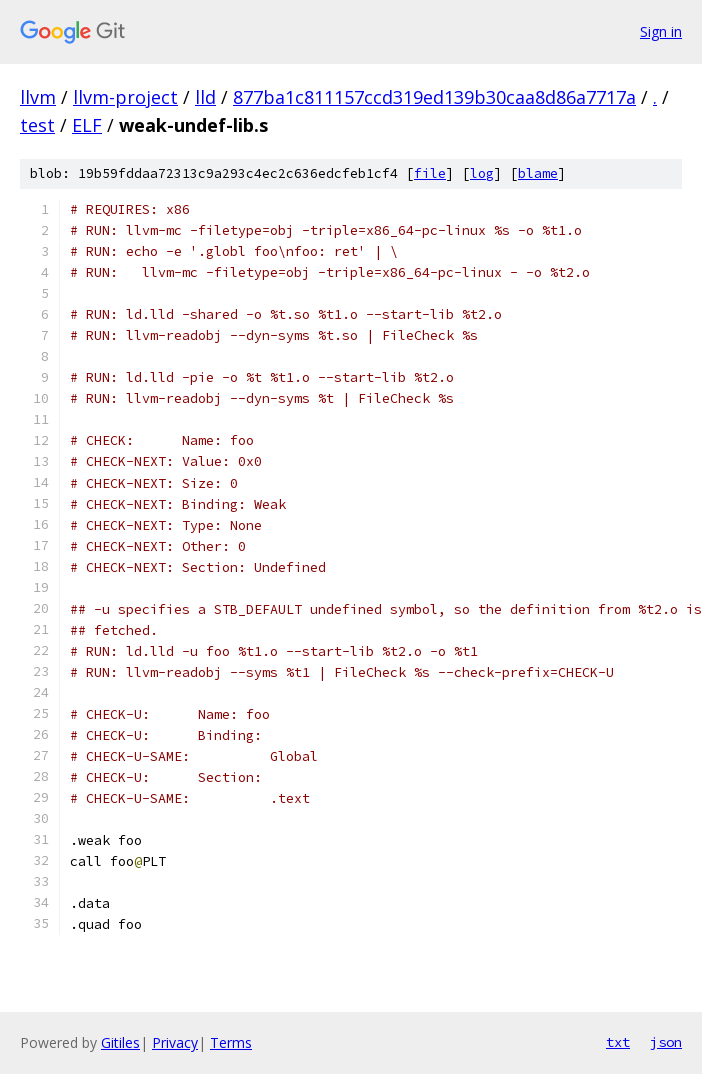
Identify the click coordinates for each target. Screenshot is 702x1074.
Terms (231, 1042)
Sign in (661, 31)
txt (618, 1042)
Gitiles (120, 1042)
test (37, 125)
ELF (87, 125)
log (482, 173)
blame (538, 173)
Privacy (175, 1042)
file (430, 173)
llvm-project (125, 97)
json (666, 1042)
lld (205, 97)
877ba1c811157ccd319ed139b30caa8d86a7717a (434, 97)
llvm (38, 97)
